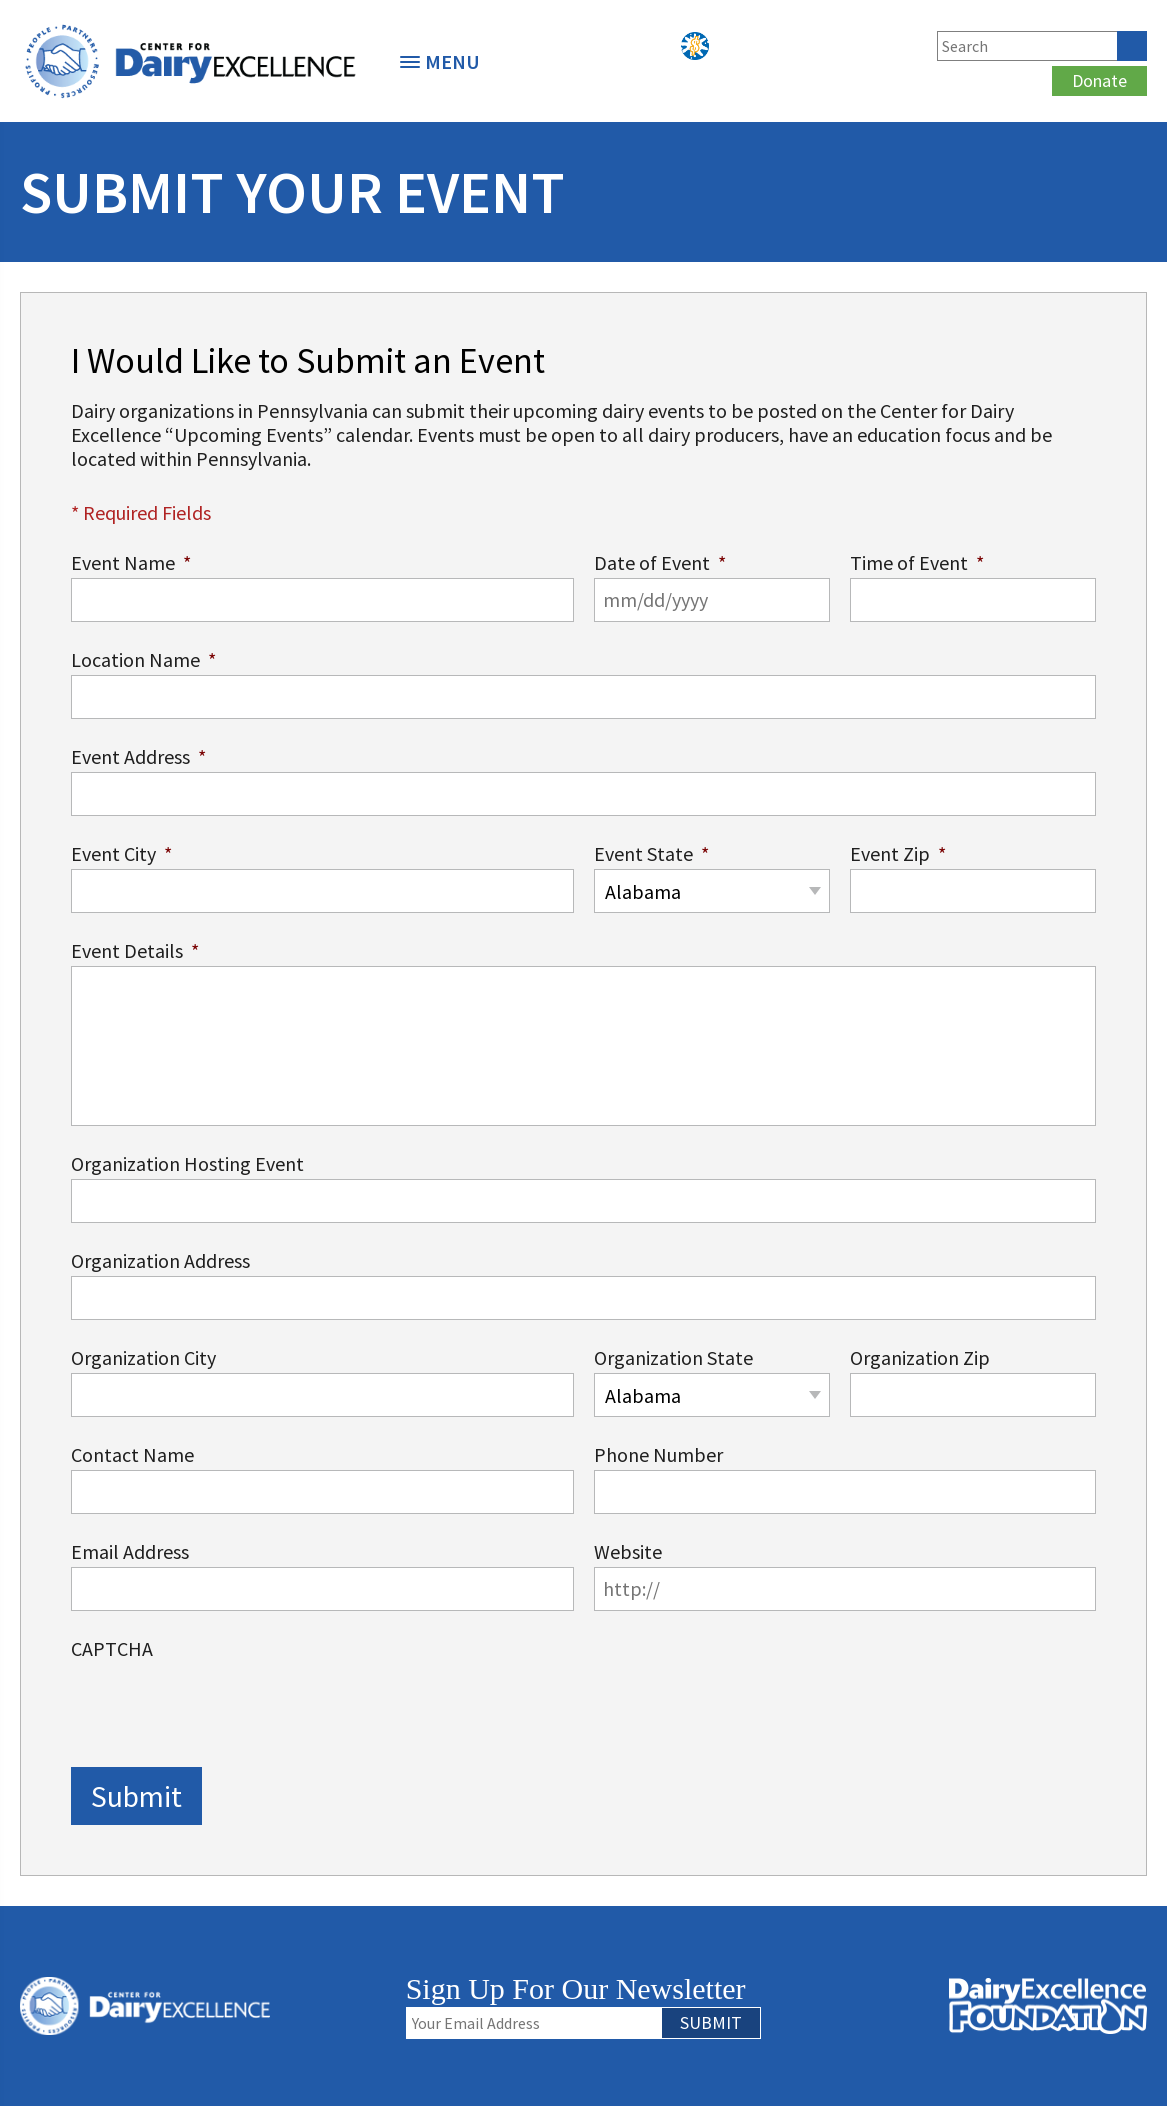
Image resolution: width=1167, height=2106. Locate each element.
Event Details (135, 950)
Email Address (130, 1551)
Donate (1099, 80)
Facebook (771, 46)
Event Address (138, 756)
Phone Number (658, 1454)
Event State (651, 853)
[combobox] (712, 891)
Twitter (804, 46)
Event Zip (898, 853)
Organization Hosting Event (187, 1163)
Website (628, 1551)
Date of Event (660, 562)
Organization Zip (920, 1357)
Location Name (143, 659)
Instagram (870, 46)
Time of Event (917, 562)
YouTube (903, 46)
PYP (695, 46)
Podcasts (728, 46)
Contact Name (132, 1454)
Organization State (673, 1357)
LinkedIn (837, 46)
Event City (121, 853)
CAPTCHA (112, 1648)
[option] (190, 61)
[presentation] (223, 1703)
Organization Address (160, 1260)
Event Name (131, 562)
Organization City (143, 1357)
